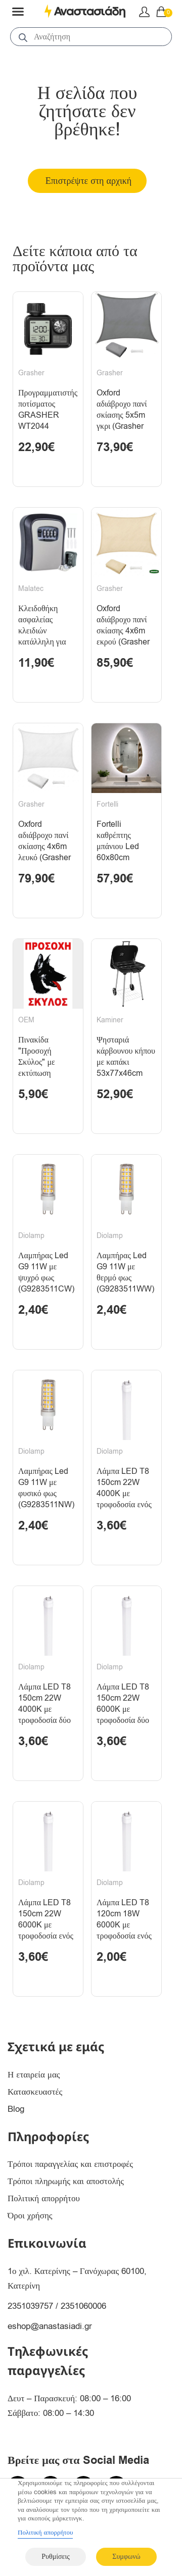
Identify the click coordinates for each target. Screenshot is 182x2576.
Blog (16, 2109)
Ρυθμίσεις (55, 2556)
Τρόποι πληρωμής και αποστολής (66, 2181)
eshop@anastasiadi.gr (50, 2326)
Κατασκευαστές (35, 2092)
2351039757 (30, 2306)
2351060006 (83, 2306)
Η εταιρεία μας (34, 2074)
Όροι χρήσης (30, 2215)
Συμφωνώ (126, 2556)
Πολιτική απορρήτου (44, 2198)
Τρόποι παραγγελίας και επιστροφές (70, 2164)
